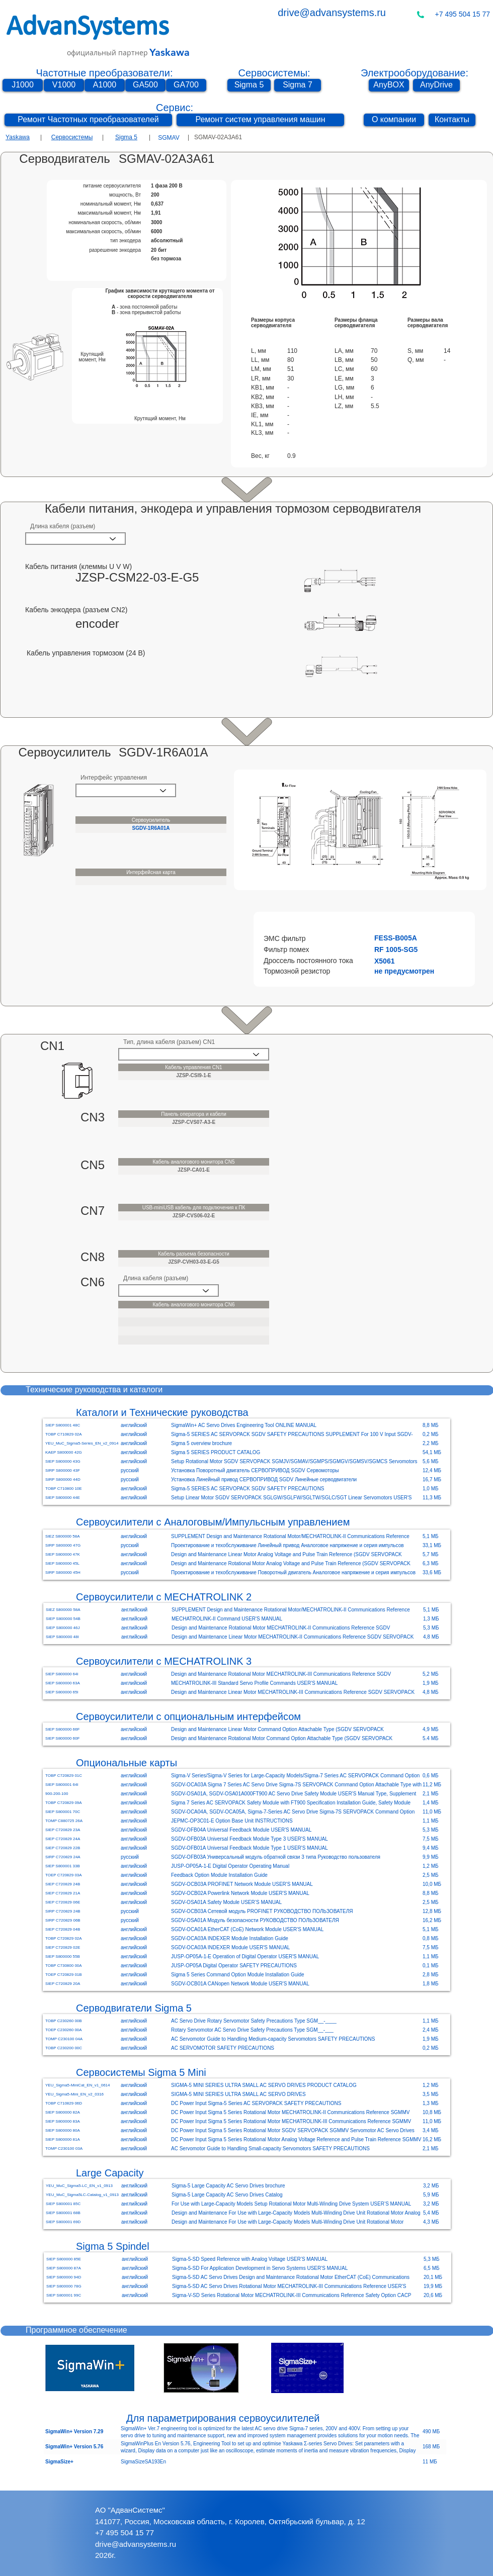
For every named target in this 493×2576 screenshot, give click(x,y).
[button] (388, 938)
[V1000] (64, 85)
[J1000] (23, 85)
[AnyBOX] (389, 85)
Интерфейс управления (113, 778)
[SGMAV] (168, 138)
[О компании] (394, 120)
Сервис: (174, 107)
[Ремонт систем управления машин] (260, 120)
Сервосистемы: (274, 72)
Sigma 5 (126, 137)
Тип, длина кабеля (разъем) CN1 (169, 1042)
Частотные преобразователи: (104, 72)
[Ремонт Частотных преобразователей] (88, 120)
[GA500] (145, 85)
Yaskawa (18, 137)
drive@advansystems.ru (332, 12)
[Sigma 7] (297, 85)
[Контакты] (452, 120)
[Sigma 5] (249, 85)
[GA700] (186, 85)
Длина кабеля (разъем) (62, 526)
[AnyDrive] (436, 85)
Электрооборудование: (414, 72)
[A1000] (105, 85)
